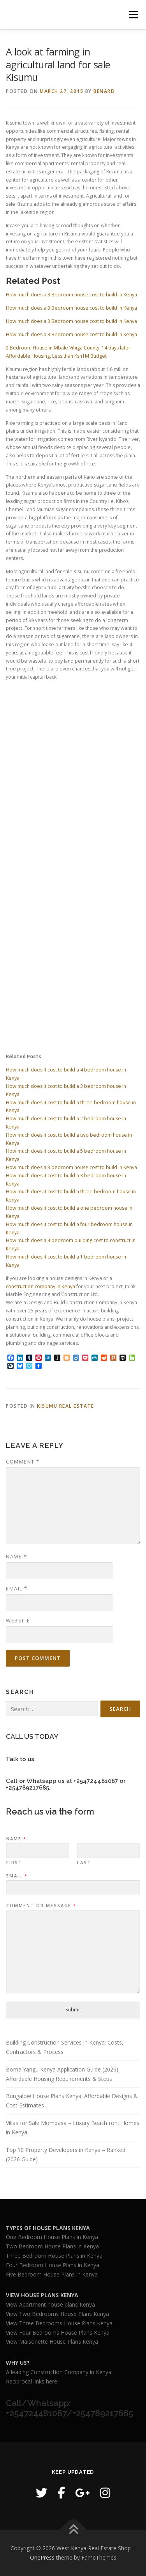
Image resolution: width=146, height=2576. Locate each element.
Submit (73, 2009)
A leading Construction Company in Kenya (58, 2372)
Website (18, 1620)
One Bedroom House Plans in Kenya (52, 2237)
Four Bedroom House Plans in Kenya (52, 2265)
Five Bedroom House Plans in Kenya (52, 2274)
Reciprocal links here (31, 2381)
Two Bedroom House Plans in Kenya (52, 2246)
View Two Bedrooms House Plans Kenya (57, 2314)
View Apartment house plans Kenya (50, 2304)
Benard (104, 91)
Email (17, 1588)
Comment (23, 1461)
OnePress (42, 2557)
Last (84, 1862)
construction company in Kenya (40, 1286)
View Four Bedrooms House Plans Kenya (57, 2332)
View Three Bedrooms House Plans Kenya (59, 2323)
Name (16, 1556)
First (14, 1862)
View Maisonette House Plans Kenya (52, 2341)
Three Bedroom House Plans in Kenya (54, 2255)
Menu (133, 14)
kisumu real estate (65, 1406)
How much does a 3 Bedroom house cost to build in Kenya (71, 294)
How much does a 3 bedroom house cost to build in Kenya (71, 1167)
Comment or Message (41, 1905)
